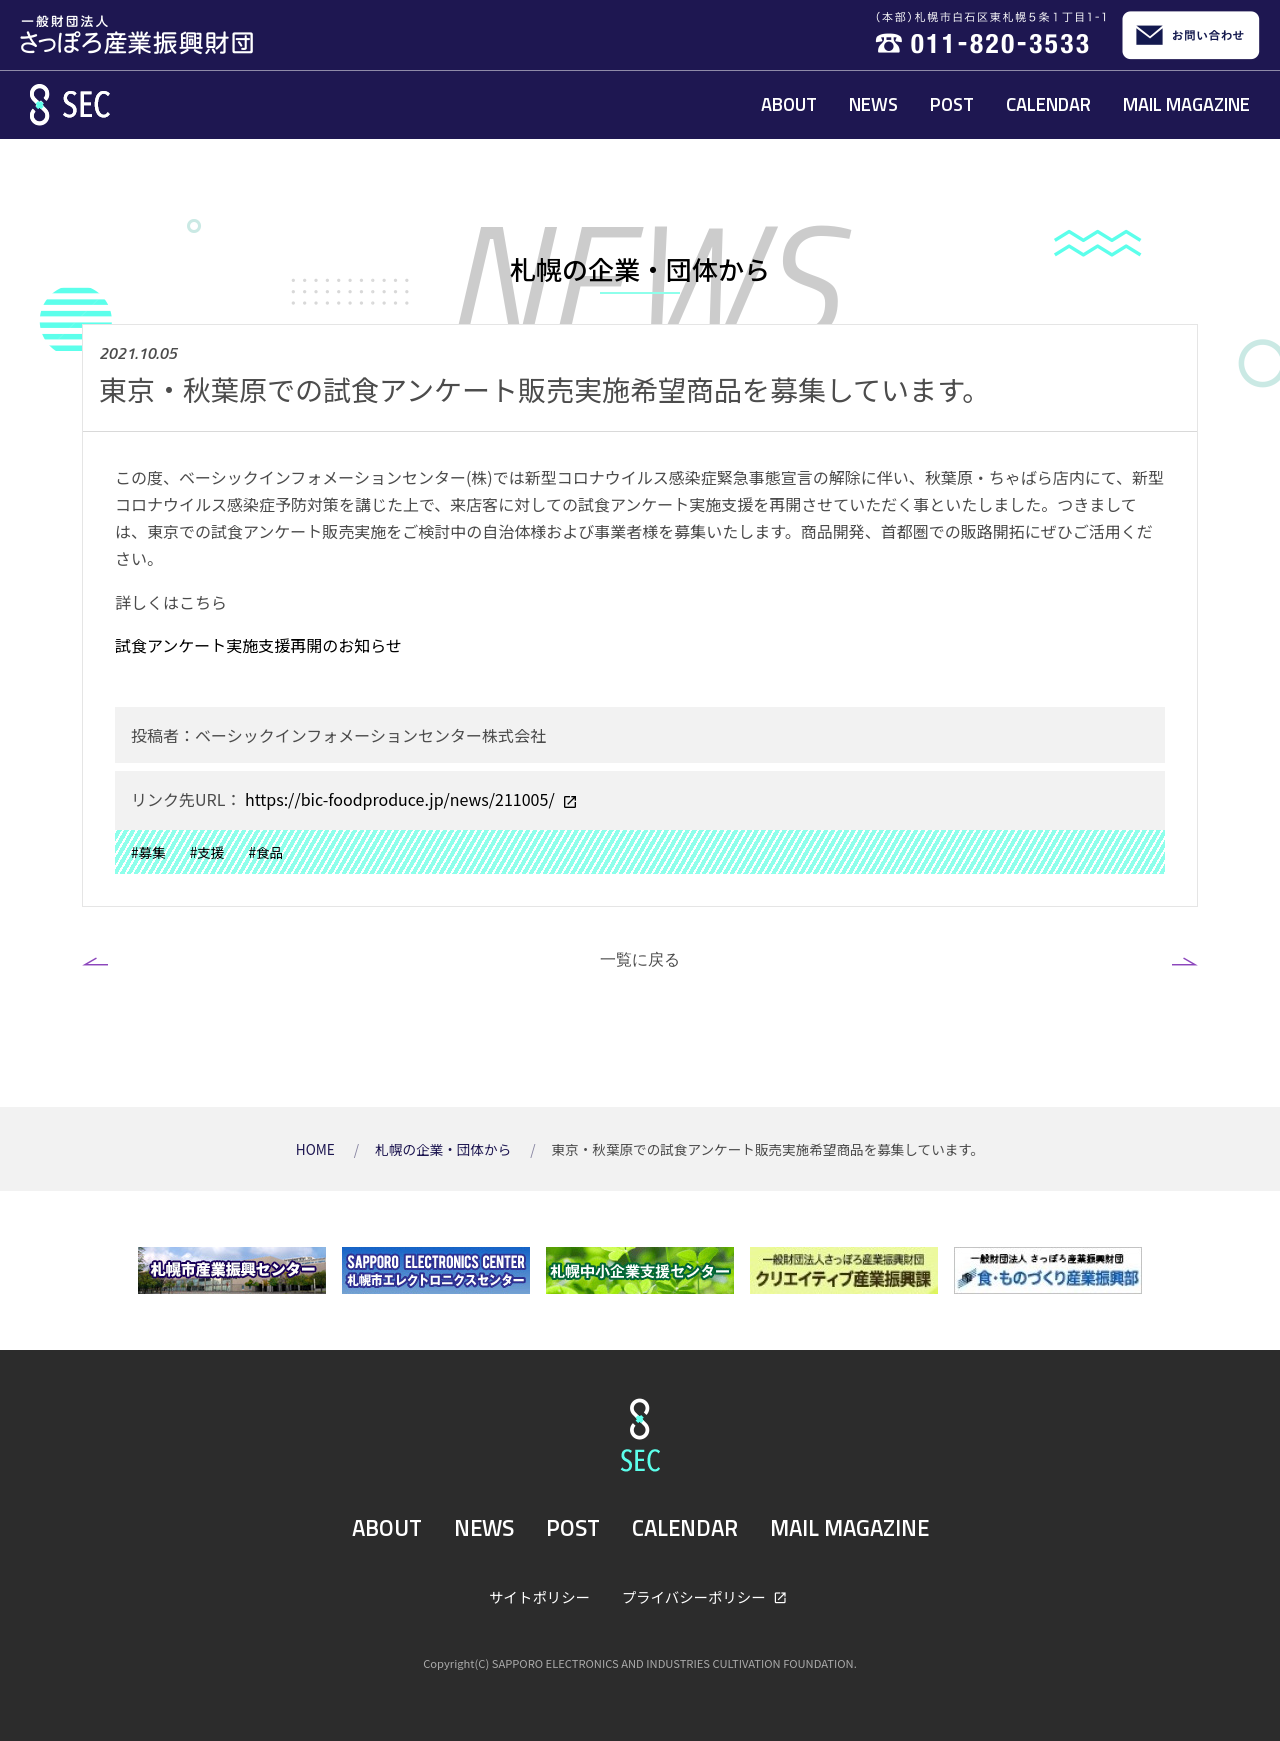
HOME (317, 1149)
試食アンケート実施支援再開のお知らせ (258, 645)
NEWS (873, 104)
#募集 (148, 852)
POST (952, 104)
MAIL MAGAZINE (1186, 104)
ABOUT (789, 104)
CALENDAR (1048, 104)
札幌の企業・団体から (444, 1149)
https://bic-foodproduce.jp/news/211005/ (399, 799)
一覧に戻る (640, 959)
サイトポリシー (539, 1596)
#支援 (207, 852)
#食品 (265, 852)
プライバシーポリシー (695, 1596)
